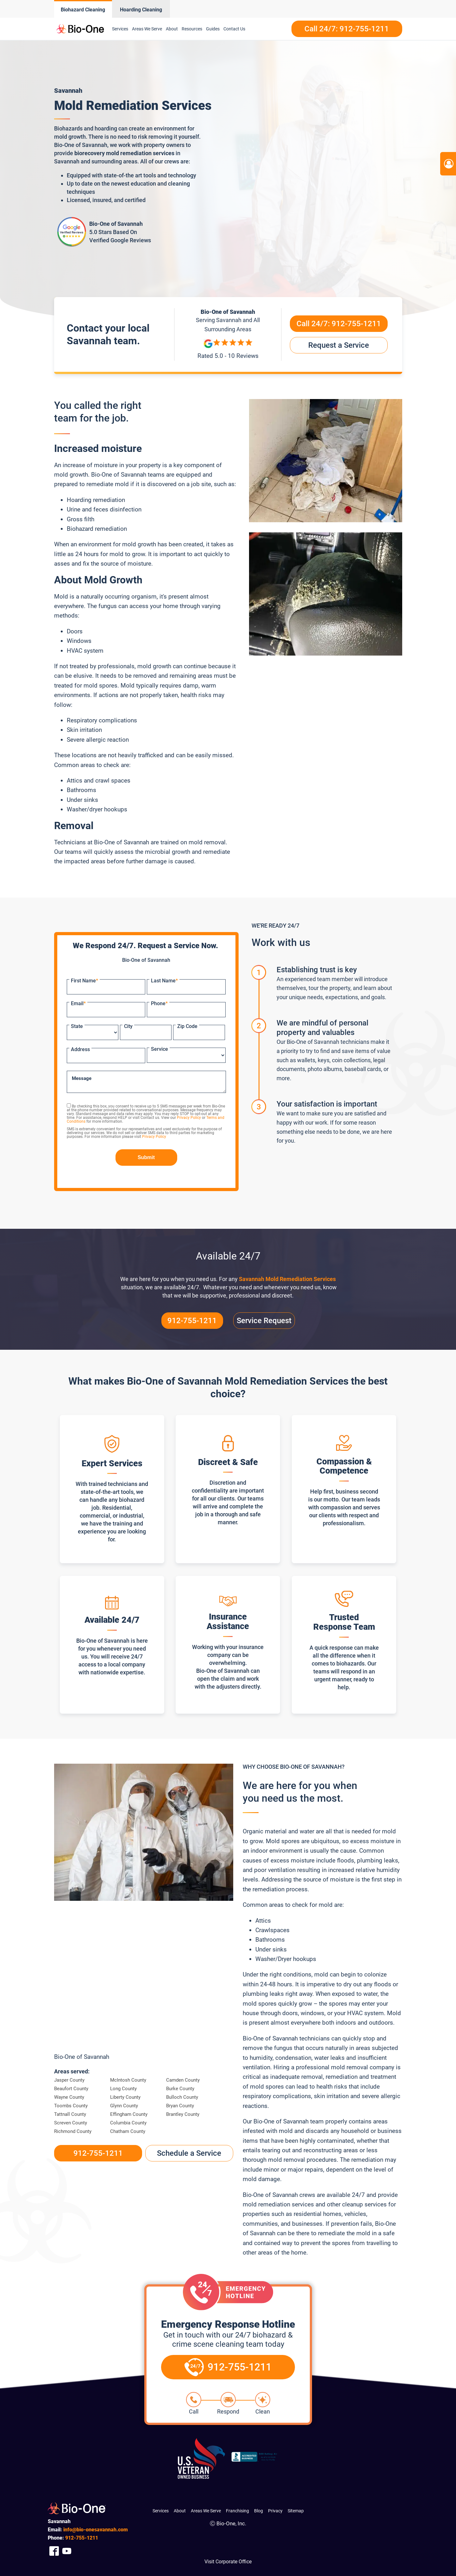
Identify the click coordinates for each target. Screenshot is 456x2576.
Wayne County (69, 2097)
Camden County (183, 2080)
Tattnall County (70, 2114)
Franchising (237, 2510)
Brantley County (182, 2114)
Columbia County (128, 2123)
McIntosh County (128, 2080)
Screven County (70, 2123)
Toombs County (71, 2106)
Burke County (180, 2088)
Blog (258, 2510)
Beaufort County (71, 2088)
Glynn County (124, 2106)
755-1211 (81, 2538)
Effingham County (128, 2114)
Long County (123, 2088)
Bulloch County (182, 2097)
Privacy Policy (189, 1117)
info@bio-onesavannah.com (95, 2530)
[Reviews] (228, 350)
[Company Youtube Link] (67, 2551)
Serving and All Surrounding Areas (228, 324)
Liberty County (125, 2097)
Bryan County (180, 2106)
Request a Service (338, 345)
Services (120, 28)
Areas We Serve (147, 28)
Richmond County (72, 2131)
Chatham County (127, 2131)
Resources (192, 28)
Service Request (264, 1320)
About (172, 28)
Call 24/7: (339, 323)
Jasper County (69, 2080)
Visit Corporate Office (228, 2562)
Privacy (275, 2510)
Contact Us (234, 28)
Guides (213, 28)
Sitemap (296, 2510)
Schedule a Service (189, 2153)
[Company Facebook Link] (54, 2551)
